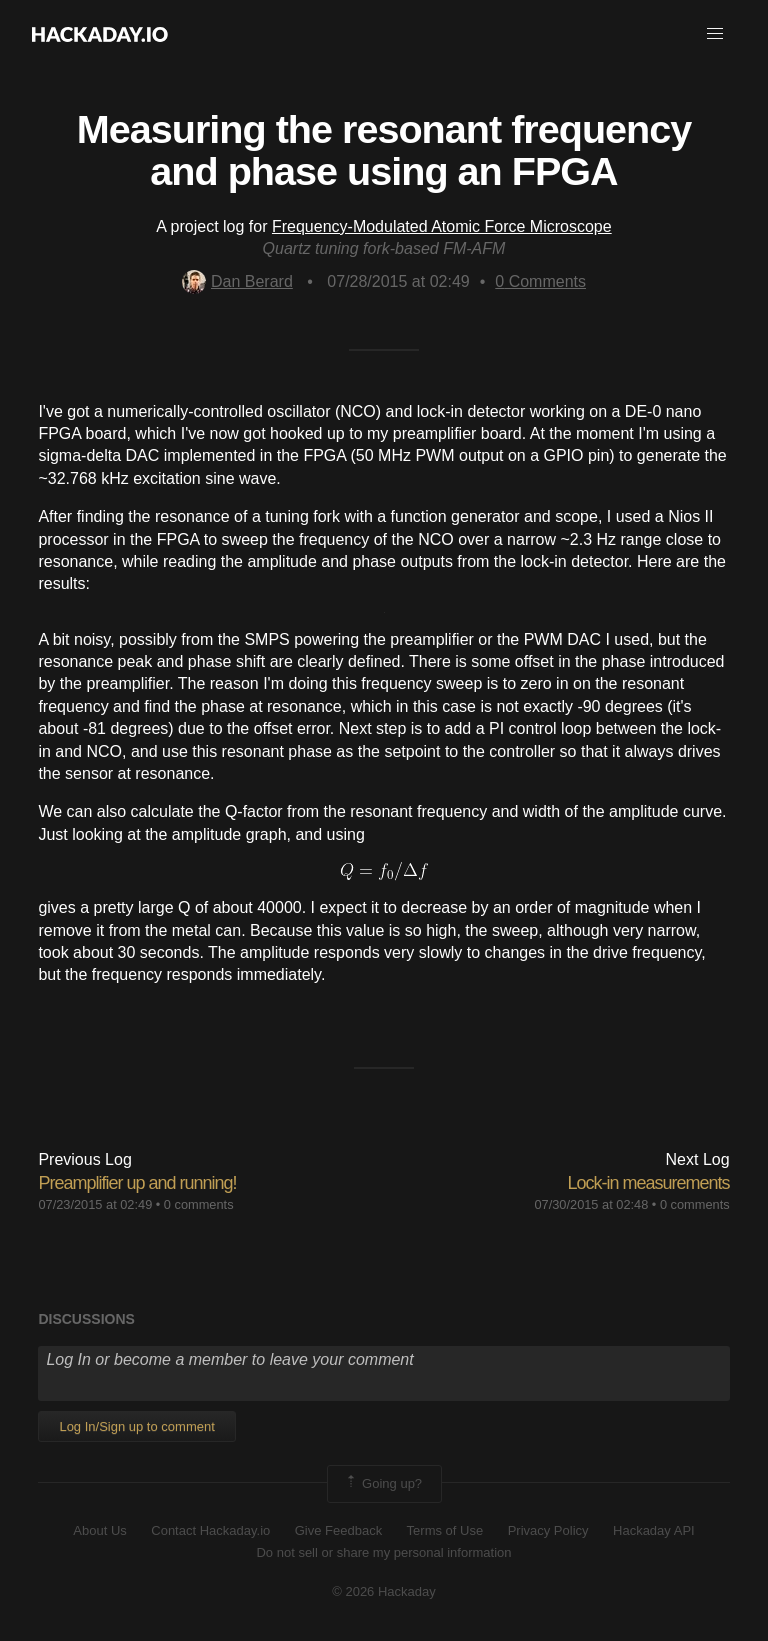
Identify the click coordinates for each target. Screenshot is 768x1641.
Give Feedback (338, 1530)
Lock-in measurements (649, 1183)
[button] (715, 34)
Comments (540, 281)
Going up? (383, 1484)
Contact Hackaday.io (210, 1530)
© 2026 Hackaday (384, 1591)
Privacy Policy (548, 1530)
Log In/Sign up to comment (136, 1426)
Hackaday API (654, 1530)
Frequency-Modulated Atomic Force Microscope (442, 226)
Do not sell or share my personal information (383, 1552)
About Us (99, 1530)
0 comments (199, 1204)
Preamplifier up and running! (137, 1183)
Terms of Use (445, 1530)
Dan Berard (237, 281)
